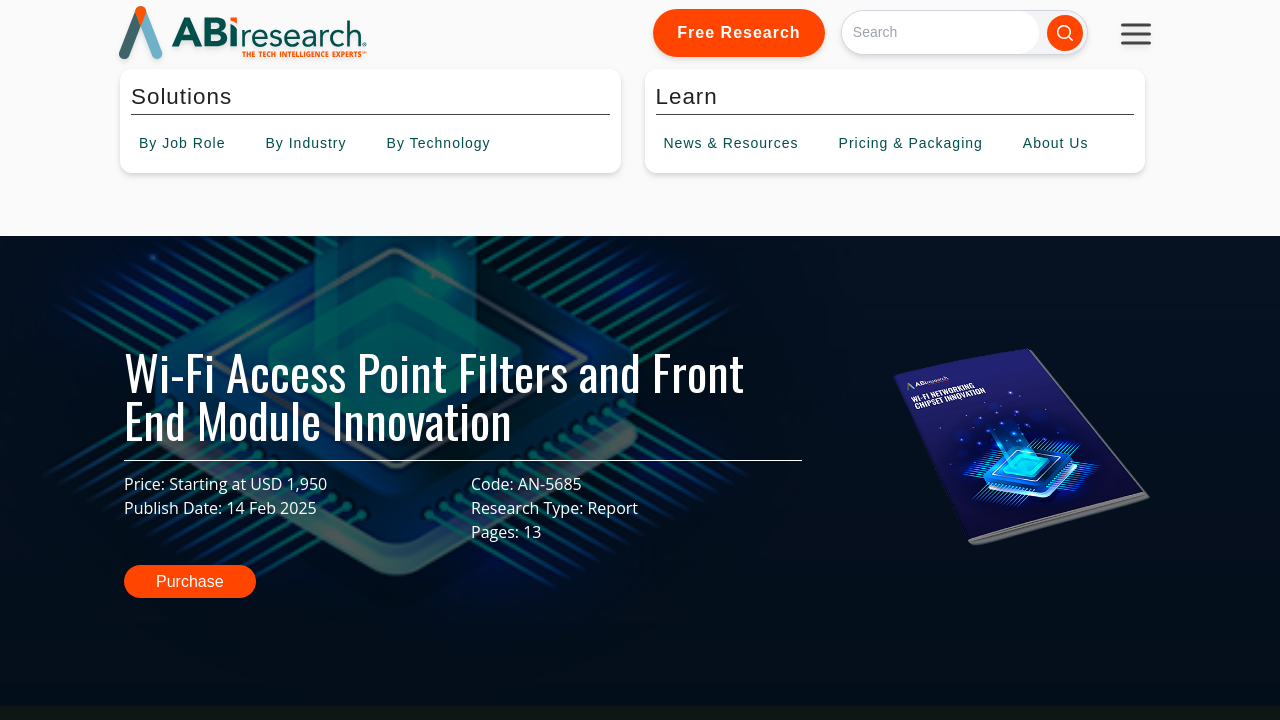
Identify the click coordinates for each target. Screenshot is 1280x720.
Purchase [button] (190, 581)
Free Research (738, 32)
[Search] (940, 32)
